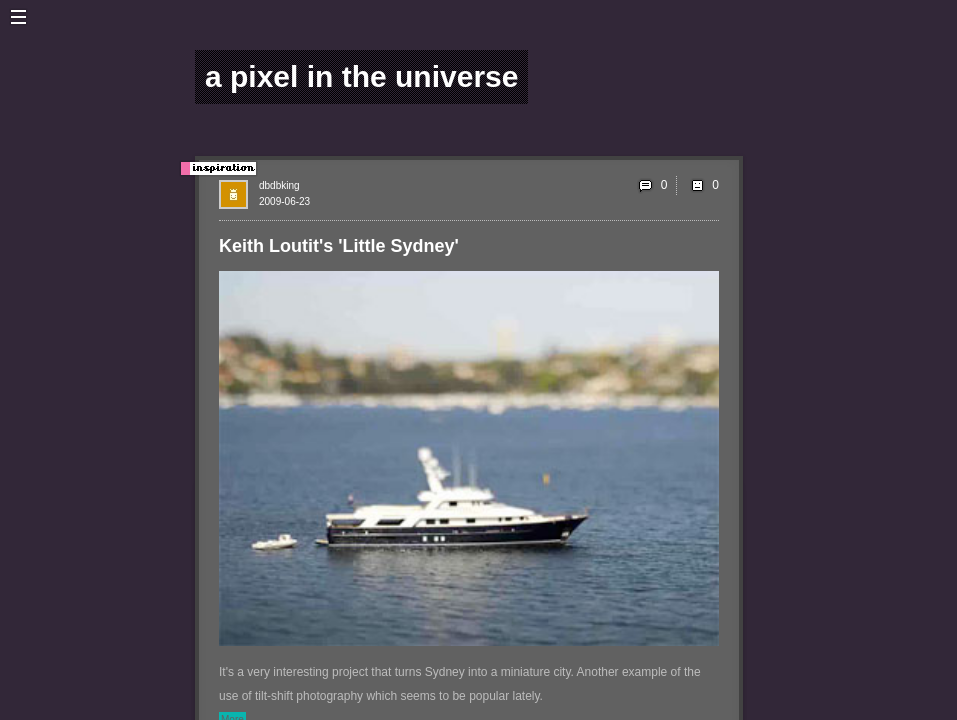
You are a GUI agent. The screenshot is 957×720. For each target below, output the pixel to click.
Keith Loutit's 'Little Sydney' (339, 246)
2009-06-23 (284, 201)
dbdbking (279, 185)
